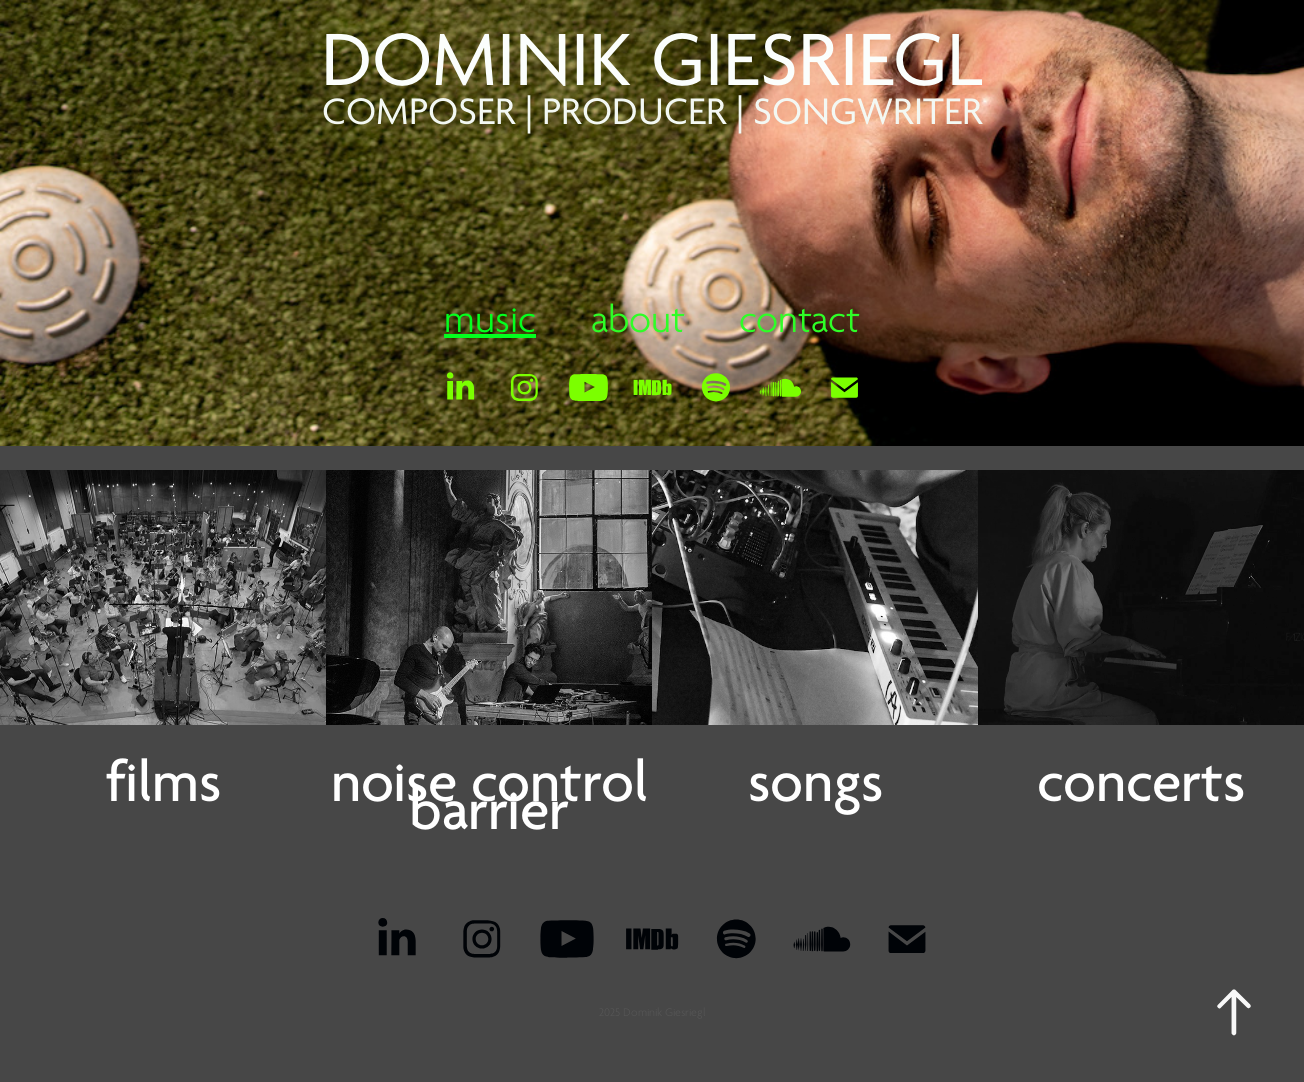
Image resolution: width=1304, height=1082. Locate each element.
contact (799, 320)
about (638, 320)
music (490, 320)
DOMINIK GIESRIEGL (652, 60)
